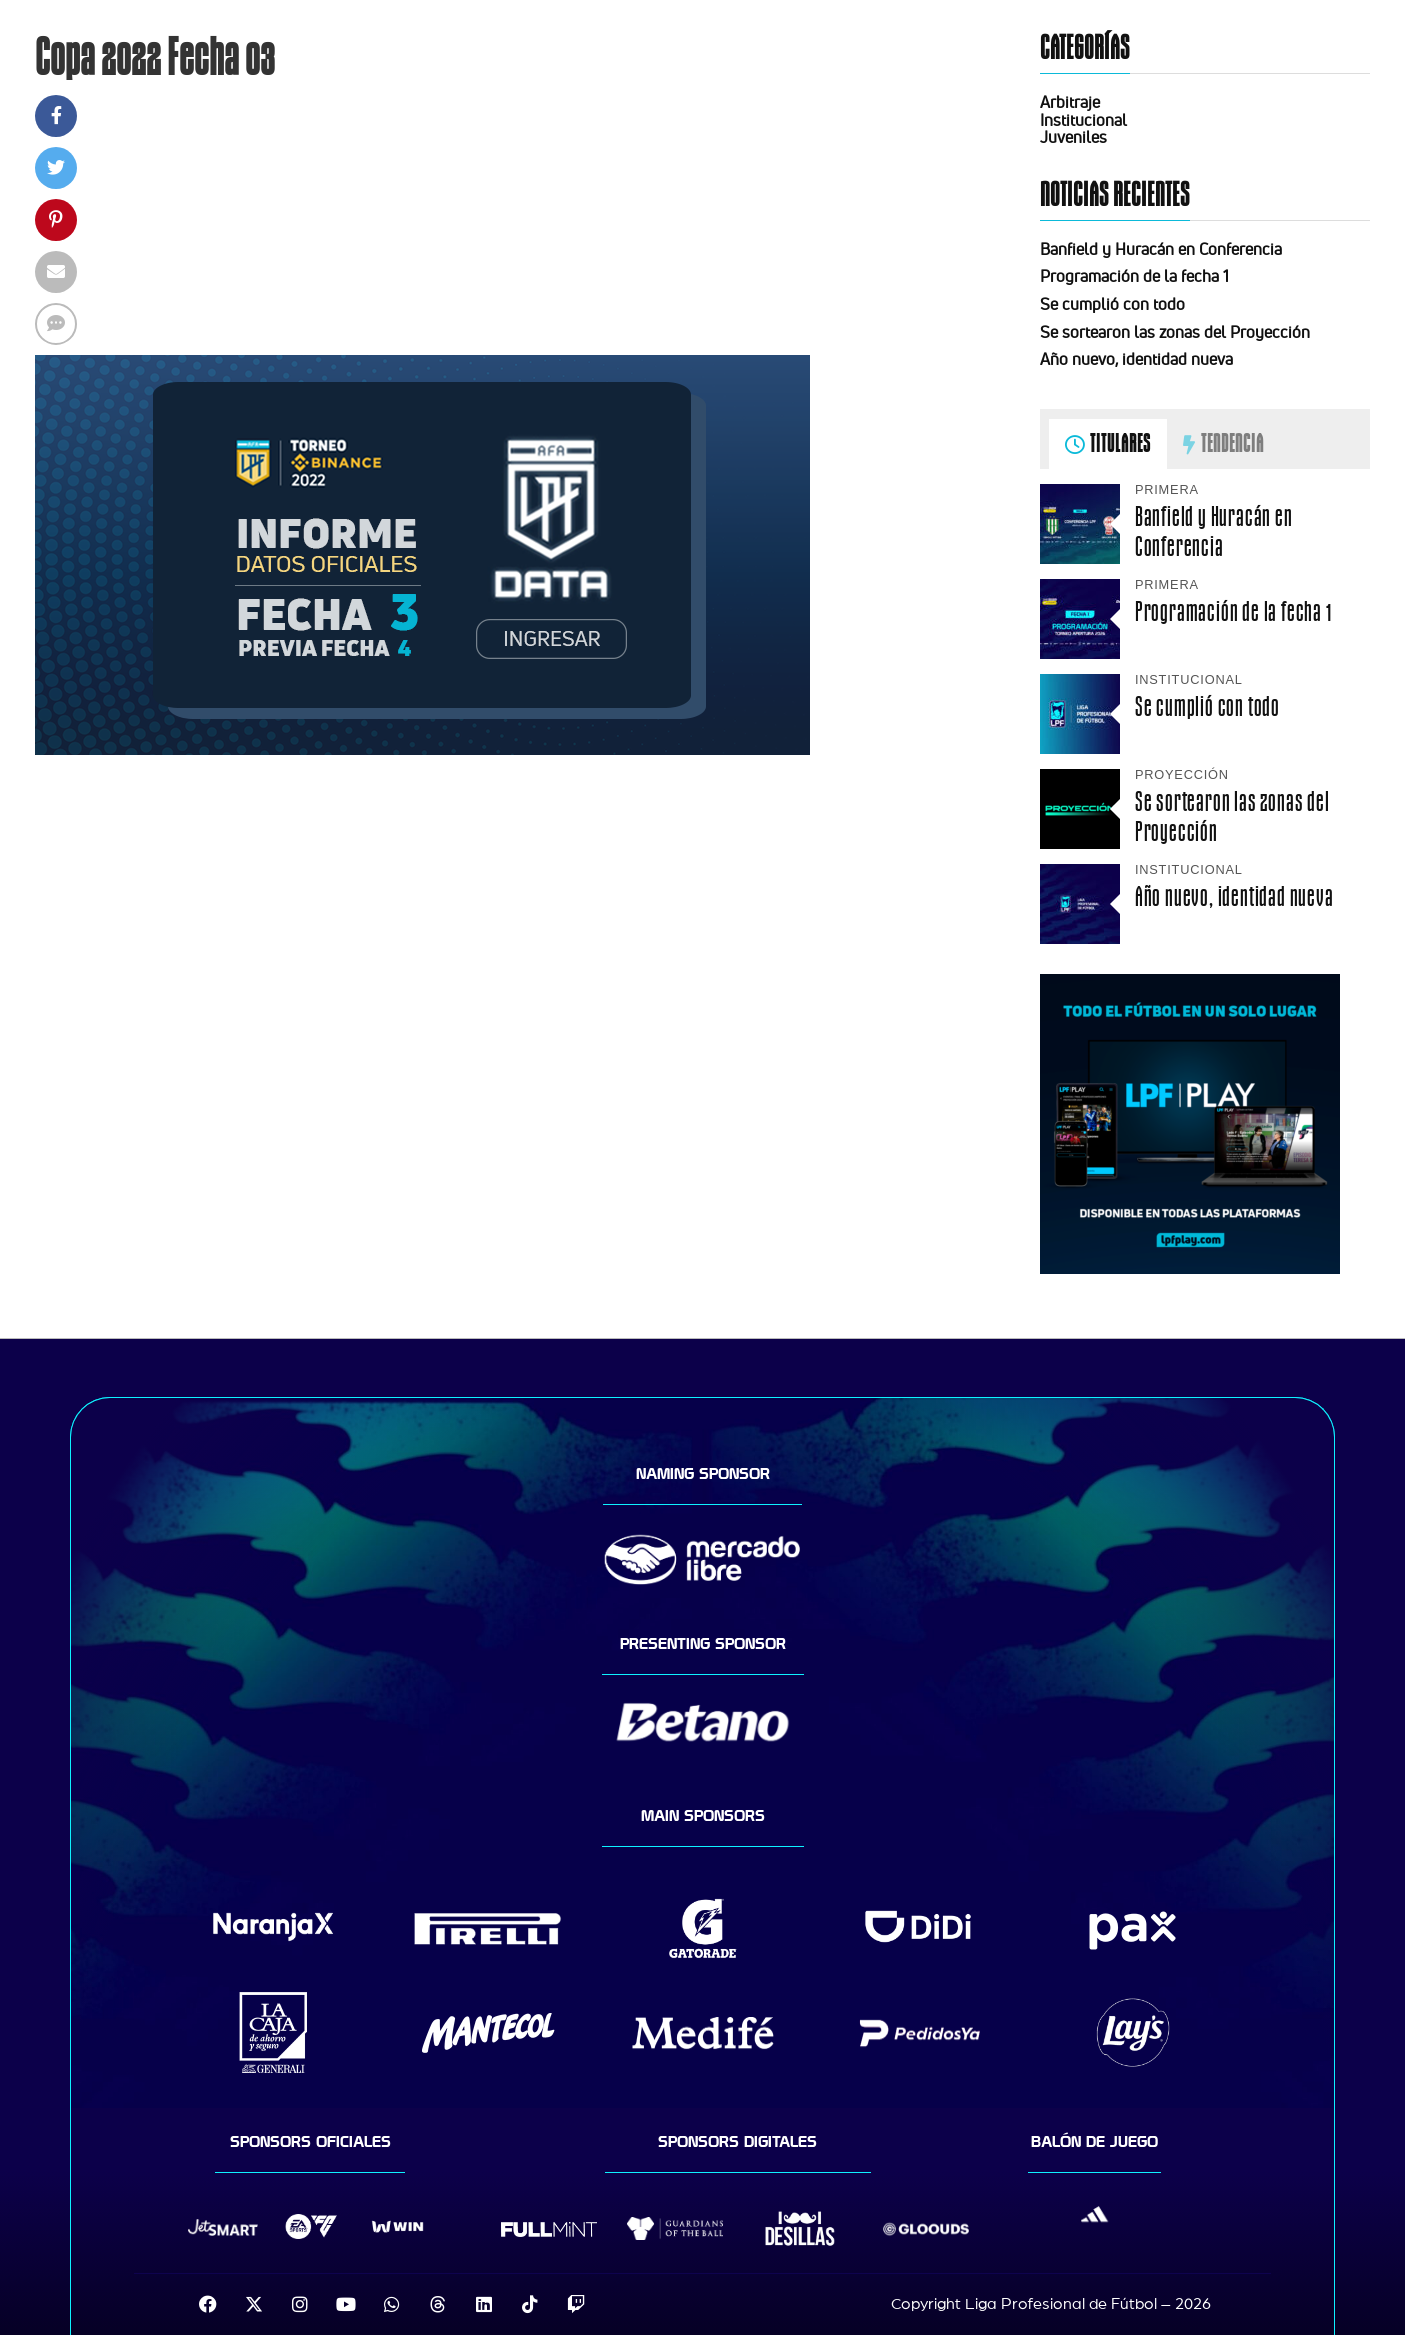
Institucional (1083, 120)
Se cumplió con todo (1112, 304)
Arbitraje (1070, 102)
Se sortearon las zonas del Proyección (1175, 332)
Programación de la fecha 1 (1134, 276)
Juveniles (1073, 137)
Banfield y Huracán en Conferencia (1161, 249)
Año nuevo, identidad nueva (1136, 359)
